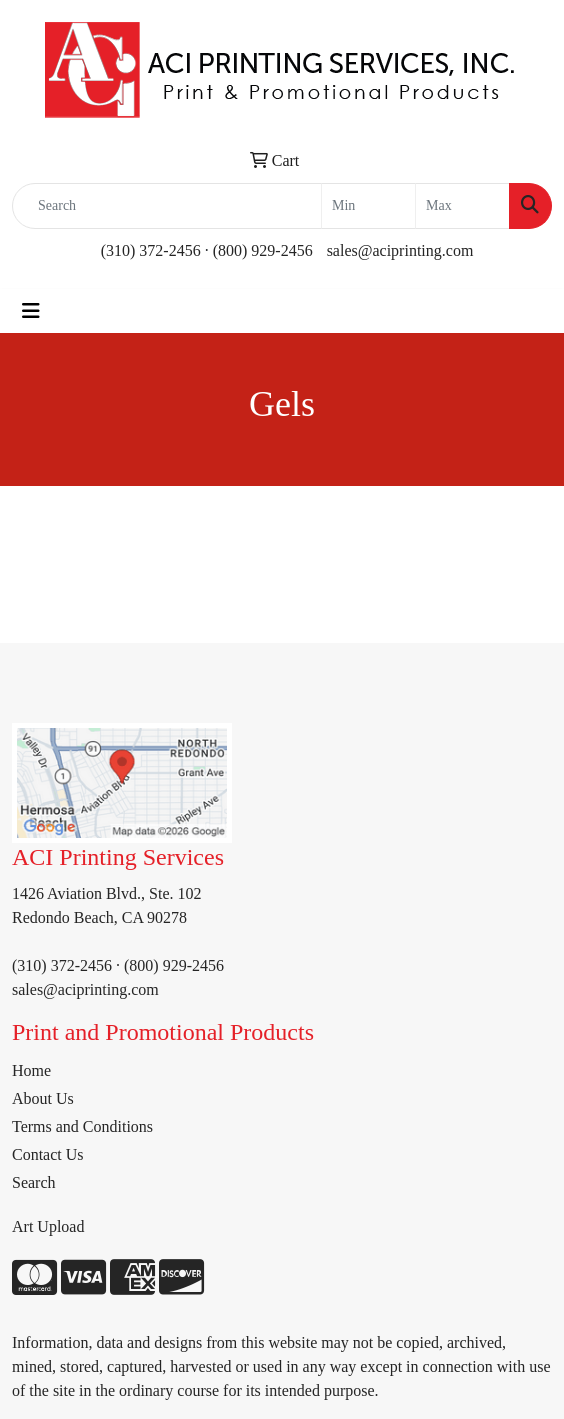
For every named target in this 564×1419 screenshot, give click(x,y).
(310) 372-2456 (151, 250)
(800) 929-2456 (263, 250)
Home (31, 1070)
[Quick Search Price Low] (368, 206)
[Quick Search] (167, 206)
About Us (43, 1098)
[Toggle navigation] (31, 311)
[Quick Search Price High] (462, 206)
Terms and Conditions (82, 1126)
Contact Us (48, 1154)
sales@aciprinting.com (400, 250)
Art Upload (48, 1226)
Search (34, 1182)
